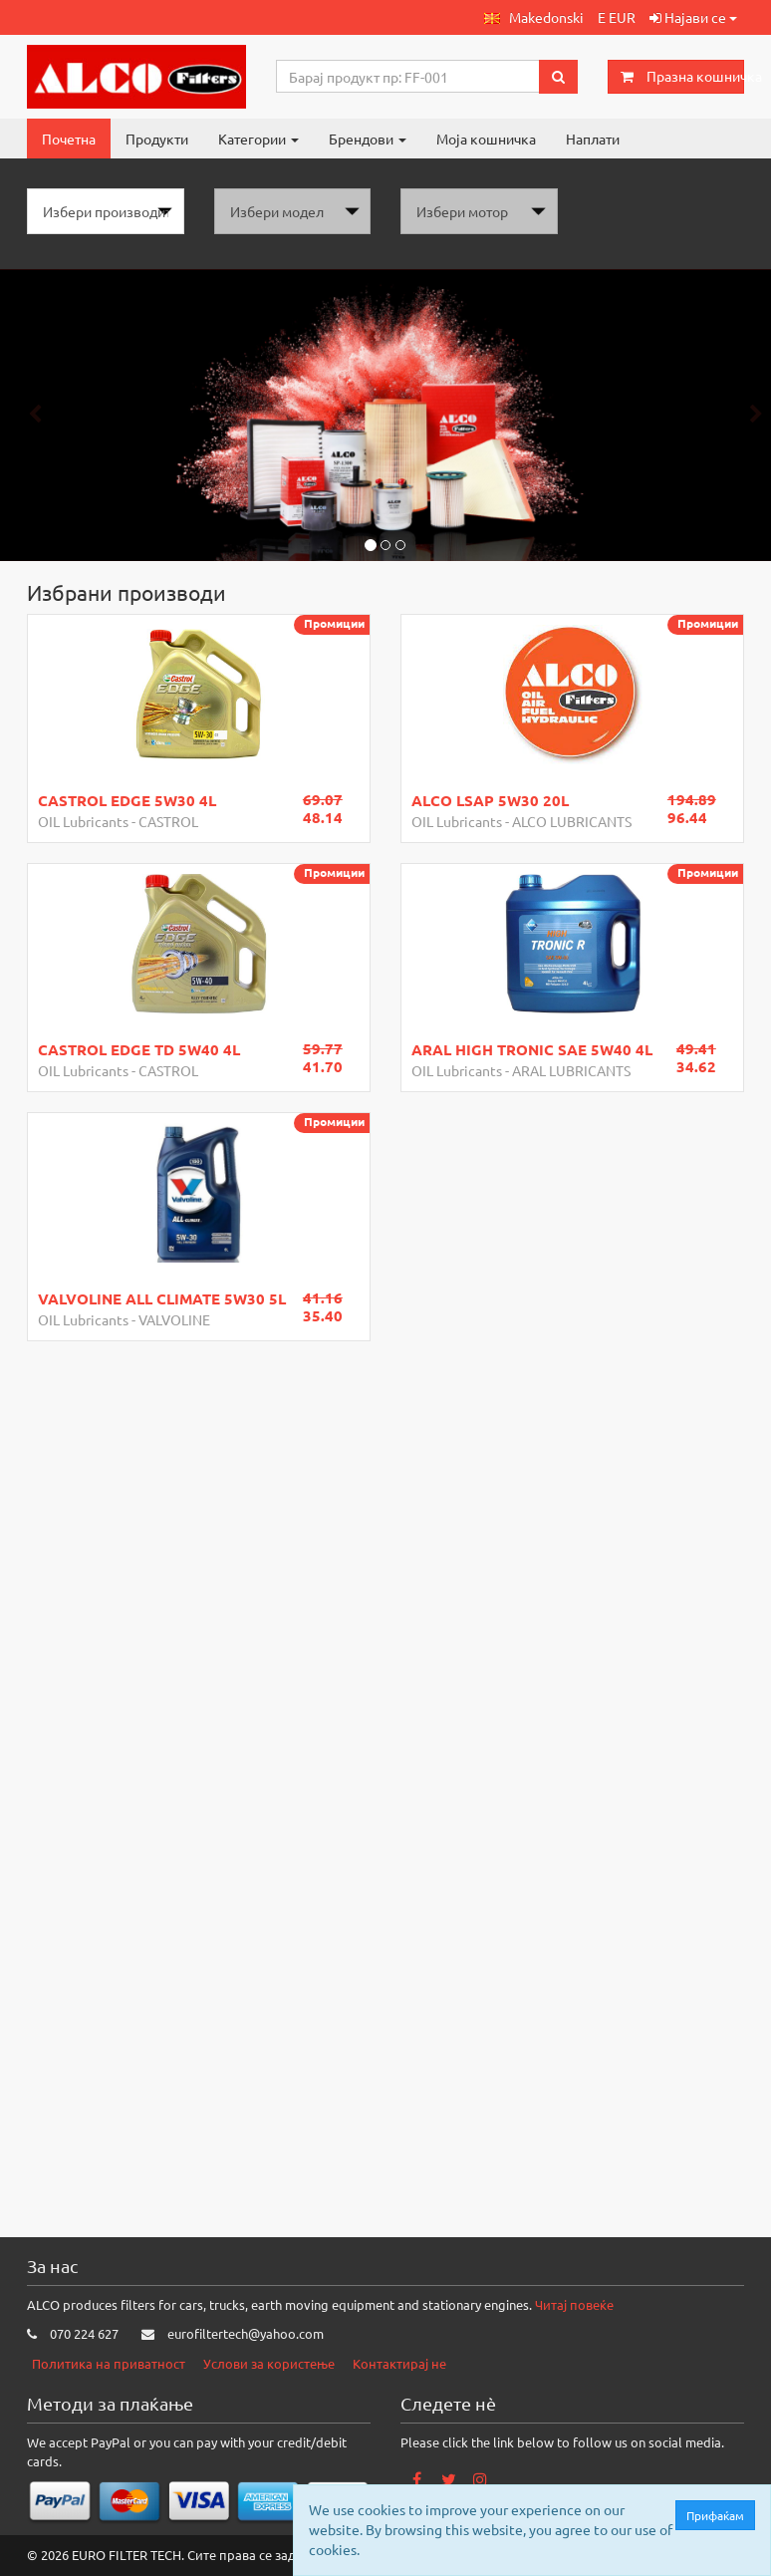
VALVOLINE (174, 1319)
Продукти (157, 138)
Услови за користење (269, 2363)
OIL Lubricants (83, 821)
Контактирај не (399, 2363)
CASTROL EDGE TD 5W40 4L (139, 1049)
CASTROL (168, 821)
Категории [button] (258, 138)
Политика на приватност (108, 2363)
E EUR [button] (617, 17)
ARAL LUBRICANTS (571, 1070)
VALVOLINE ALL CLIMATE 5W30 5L (162, 1298)
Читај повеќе (574, 2304)
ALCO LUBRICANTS (572, 821)
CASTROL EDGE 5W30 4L (127, 800)
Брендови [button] (367, 138)
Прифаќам (719, 2515)
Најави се (693, 17)
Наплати (593, 138)
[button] (534, 17)
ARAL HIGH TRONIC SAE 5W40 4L (531, 1049)
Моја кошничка (486, 138)
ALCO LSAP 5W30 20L (490, 800)
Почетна (69, 138)
